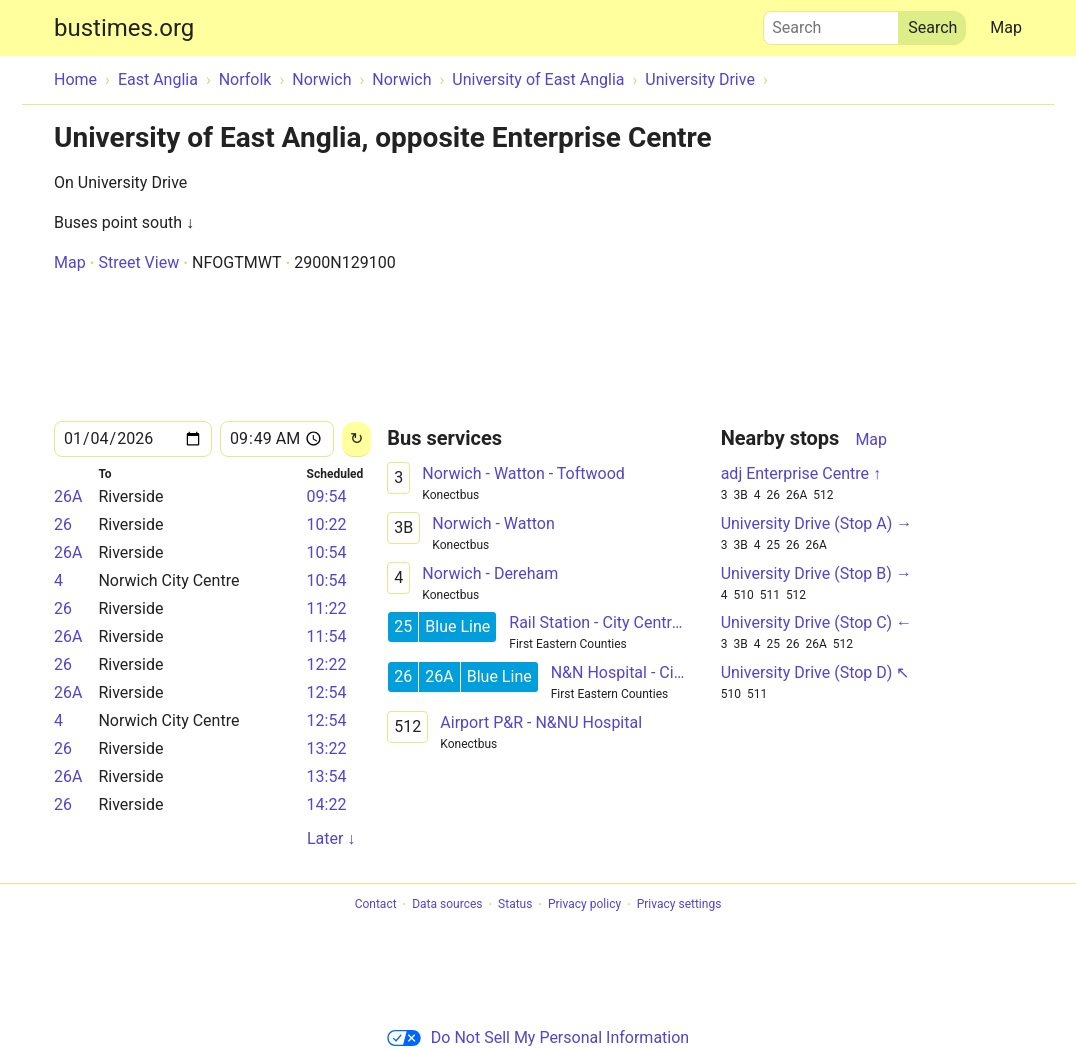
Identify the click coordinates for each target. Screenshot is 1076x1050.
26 (63, 524)
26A (68, 496)
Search (831, 23)
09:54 (327, 496)
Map (1006, 27)
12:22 (327, 664)
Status (515, 905)
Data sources (447, 905)
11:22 (327, 608)
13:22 (327, 748)
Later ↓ (331, 838)
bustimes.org (124, 28)
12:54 (327, 692)
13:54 (327, 776)
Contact (376, 905)
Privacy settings (679, 905)
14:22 (327, 804)
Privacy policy (584, 905)
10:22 (327, 524)
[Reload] (356, 439)
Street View (138, 262)
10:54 (327, 552)
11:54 (327, 636)
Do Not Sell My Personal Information (538, 1037)
